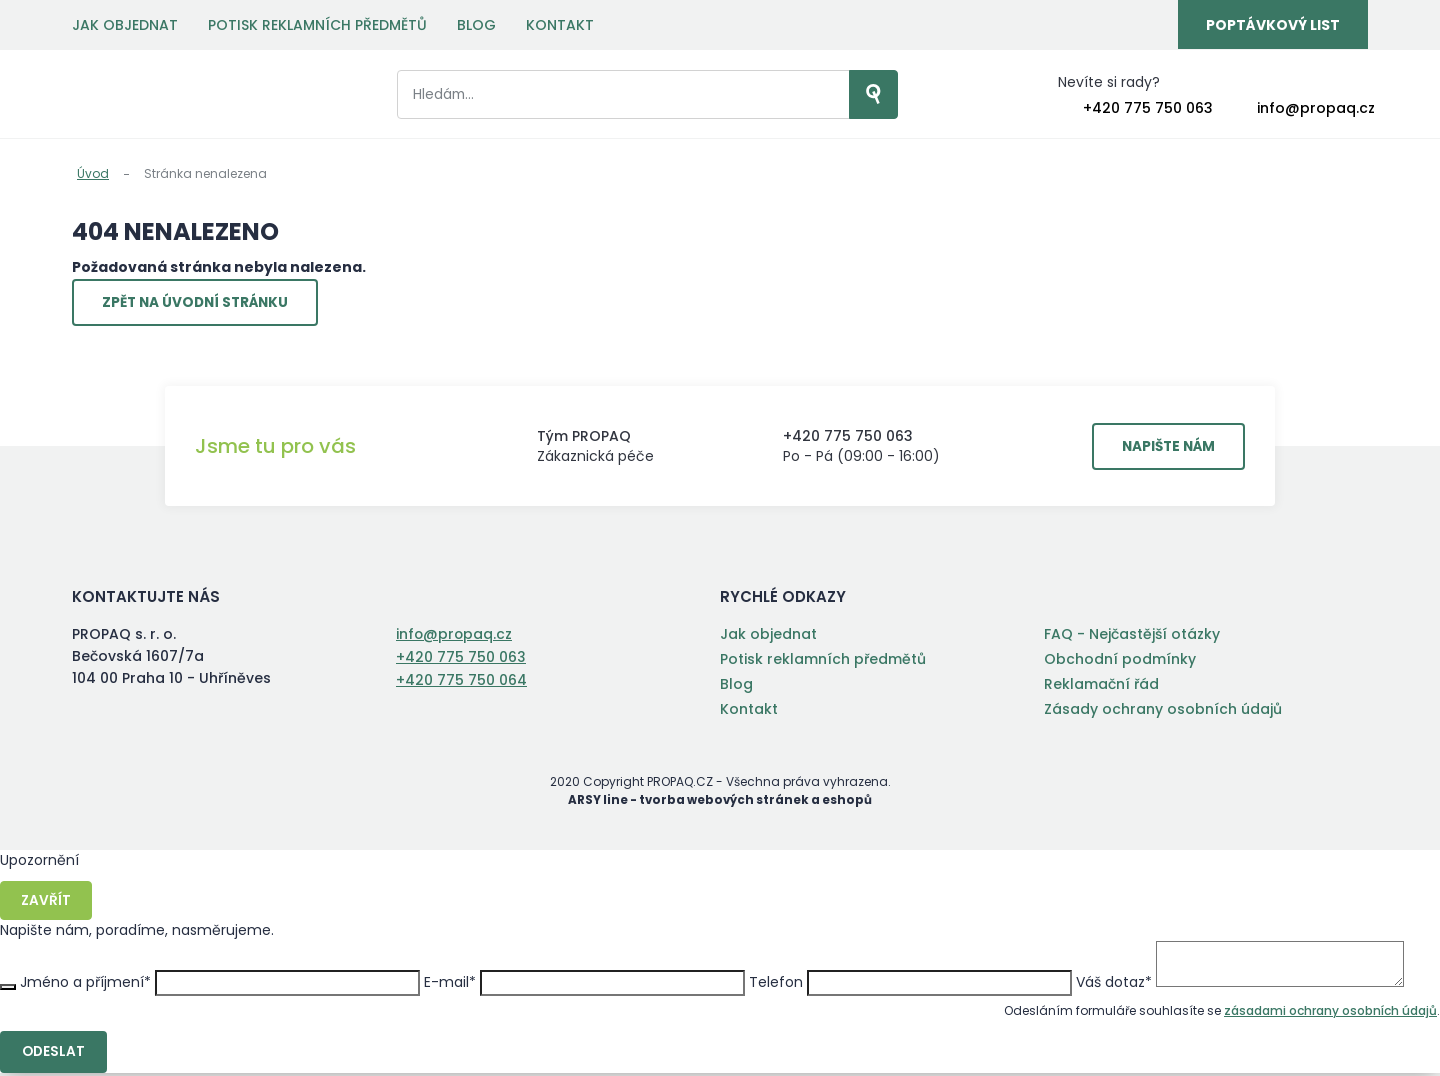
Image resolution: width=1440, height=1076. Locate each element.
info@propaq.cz (1316, 109)
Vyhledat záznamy (848, 96)
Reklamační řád (1101, 687)
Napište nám (1164, 449)
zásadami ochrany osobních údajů (1330, 1013)
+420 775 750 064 (461, 681)
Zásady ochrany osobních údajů (1163, 712)
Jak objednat (125, 25)
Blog (476, 25)
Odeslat (54, 1055)
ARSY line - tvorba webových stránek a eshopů (720, 802)
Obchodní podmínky (1120, 662)
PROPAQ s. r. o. (154, 96)
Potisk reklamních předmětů (317, 25)
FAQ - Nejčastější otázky (1132, 637)
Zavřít (46, 903)
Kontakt (560, 25)
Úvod (93, 173)
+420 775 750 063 (1148, 109)
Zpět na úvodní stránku (201, 304)
